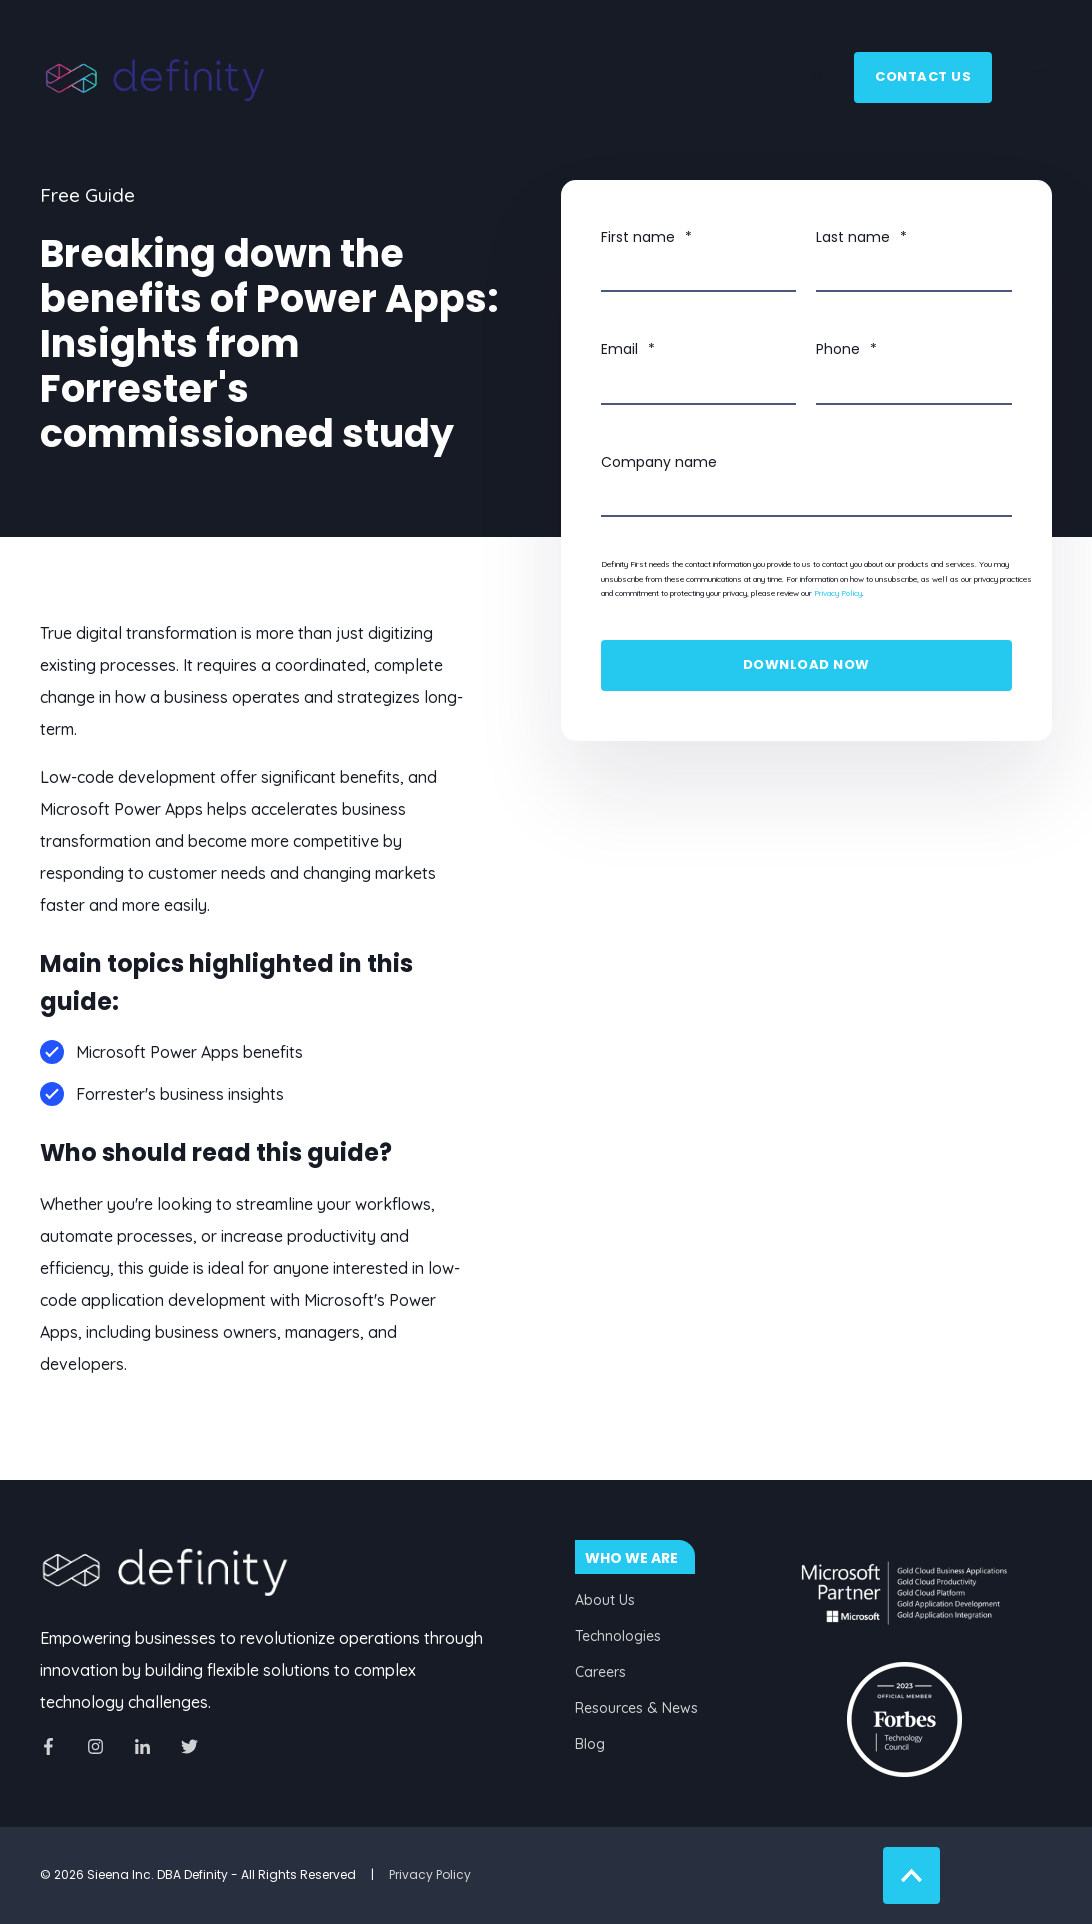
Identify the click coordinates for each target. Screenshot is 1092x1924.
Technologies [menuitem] (618, 1636)
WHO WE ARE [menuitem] (631, 1558)
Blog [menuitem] (590, 1744)
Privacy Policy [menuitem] (430, 1874)
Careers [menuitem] (600, 1672)
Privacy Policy (838, 593)
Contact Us (923, 76)
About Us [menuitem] (605, 1600)
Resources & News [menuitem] (636, 1708)
